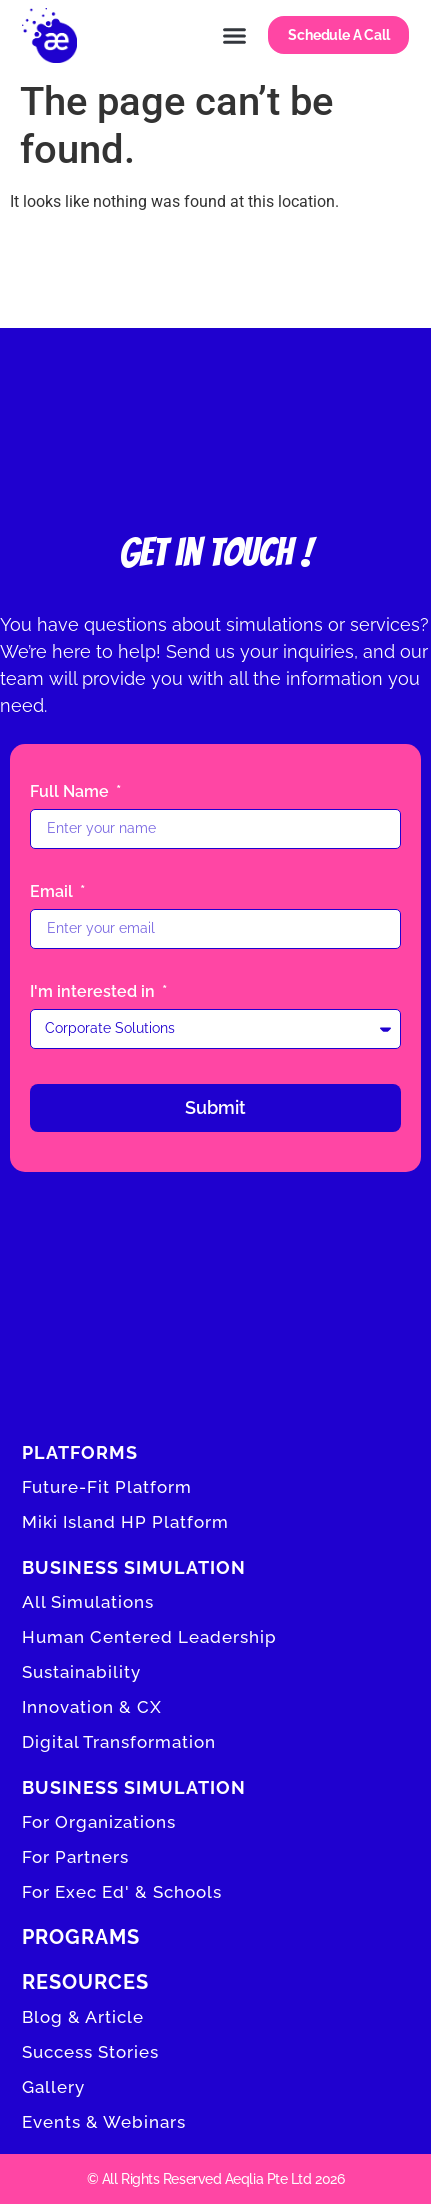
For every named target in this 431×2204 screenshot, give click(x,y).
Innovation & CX (92, 1707)
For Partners (75, 1857)
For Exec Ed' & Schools (122, 1892)
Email (53, 892)
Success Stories (90, 2052)
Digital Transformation (119, 1742)
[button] (235, 35)
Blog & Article (83, 2017)
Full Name (71, 792)
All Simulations (88, 1602)
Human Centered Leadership (149, 1637)
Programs (81, 1937)
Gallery (53, 2087)
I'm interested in (94, 992)
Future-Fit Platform (107, 1487)
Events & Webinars (104, 2122)
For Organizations (99, 1822)
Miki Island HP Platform (125, 1522)
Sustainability (81, 1672)
